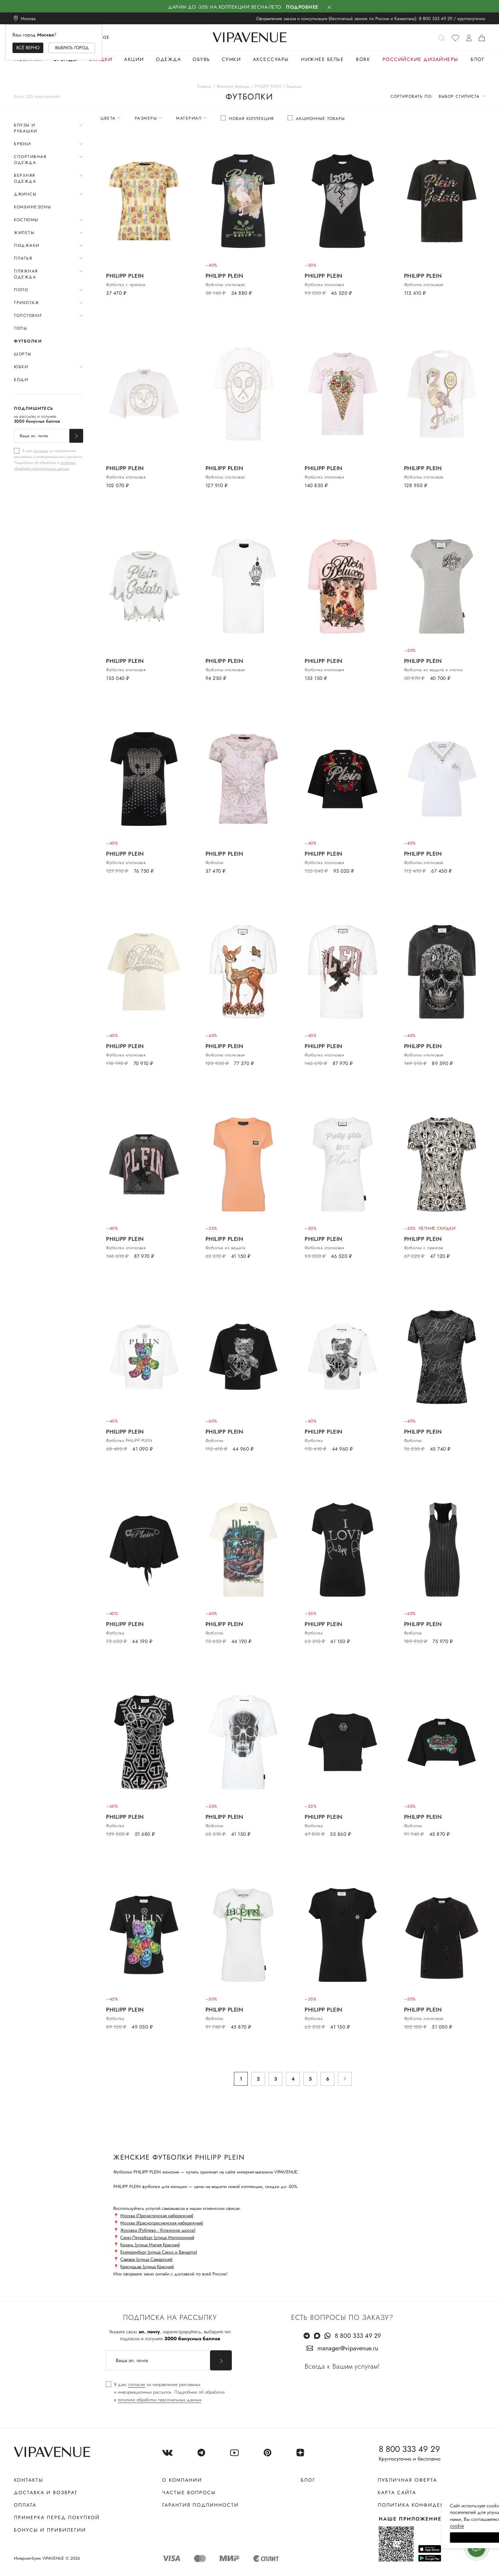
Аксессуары (271, 59)
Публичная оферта (407, 2479)
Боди (21, 380)
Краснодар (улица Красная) (147, 2266)
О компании (182, 2479)
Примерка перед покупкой (57, 2517)
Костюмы (26, 220)
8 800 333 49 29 (435, 18)
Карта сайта (397, 2492)
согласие (40, 450)
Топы (20, 328)
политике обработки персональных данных (45, 465)
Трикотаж (26, 303)
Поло (21, 290)
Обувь (201, 59)
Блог (477, 59)
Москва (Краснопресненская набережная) (161, 2223)
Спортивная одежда (30, 160)
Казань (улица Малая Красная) (150, 2244)
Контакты (28, 2479)
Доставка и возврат (46, 2492)
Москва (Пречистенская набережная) (156, 2215)
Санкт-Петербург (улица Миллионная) (157, 2237)
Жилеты (24, 233)
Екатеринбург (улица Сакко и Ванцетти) (158, 2252)
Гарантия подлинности (200, 2504)
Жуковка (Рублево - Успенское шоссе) (157, 2230)
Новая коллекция (251, 118)
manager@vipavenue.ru (347, 2348)
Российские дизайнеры (420, 59)
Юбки (21, 367)
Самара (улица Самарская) (146, 2259)
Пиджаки (27, 245)
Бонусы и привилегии (50, 2529)
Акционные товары (320, 118)
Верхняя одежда (25, 178)
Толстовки (28, 315)
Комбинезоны (32, 207)
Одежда (168, 59)
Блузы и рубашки (25, 128)
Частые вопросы (189, 2492)
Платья (23, 258)
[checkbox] (48, 459)
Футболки (28, 341)
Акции (134, 59)
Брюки (22, 144)
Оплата (25, 2504)
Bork (363, 59)
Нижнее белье (322, 59)
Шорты (23, 354)
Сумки (231, 59)
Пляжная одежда (26, 274)
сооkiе (363, 2525)
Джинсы (25, 194)
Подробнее (302, 6)
